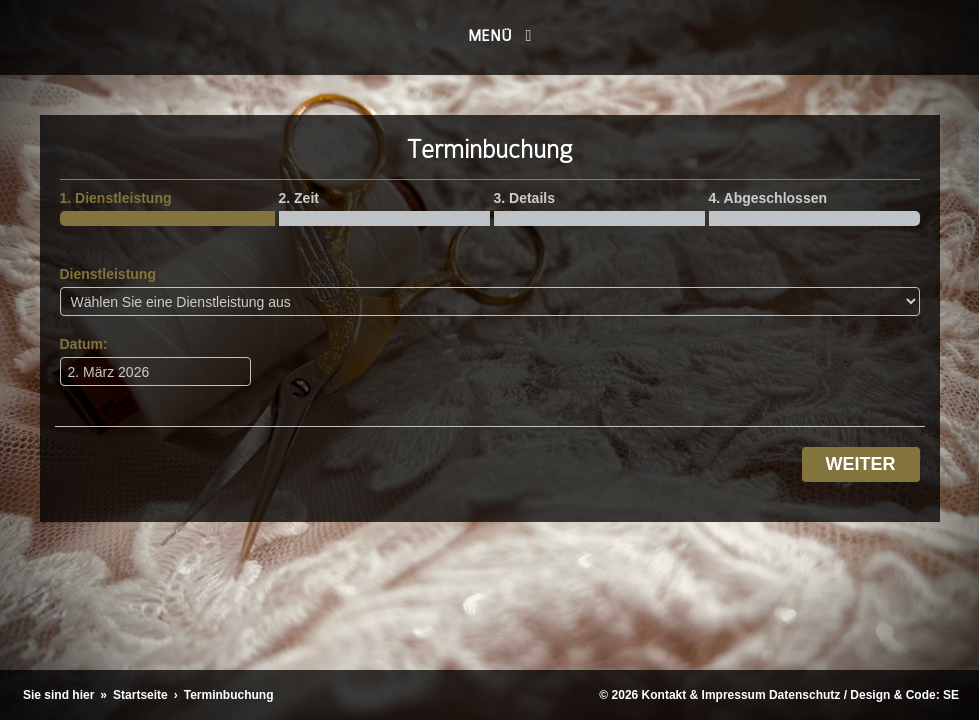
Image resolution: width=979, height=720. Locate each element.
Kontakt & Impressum (704, 695)
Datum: (84, 344)
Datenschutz (804, 695)
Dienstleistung (108, 274)
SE (951, 695)
